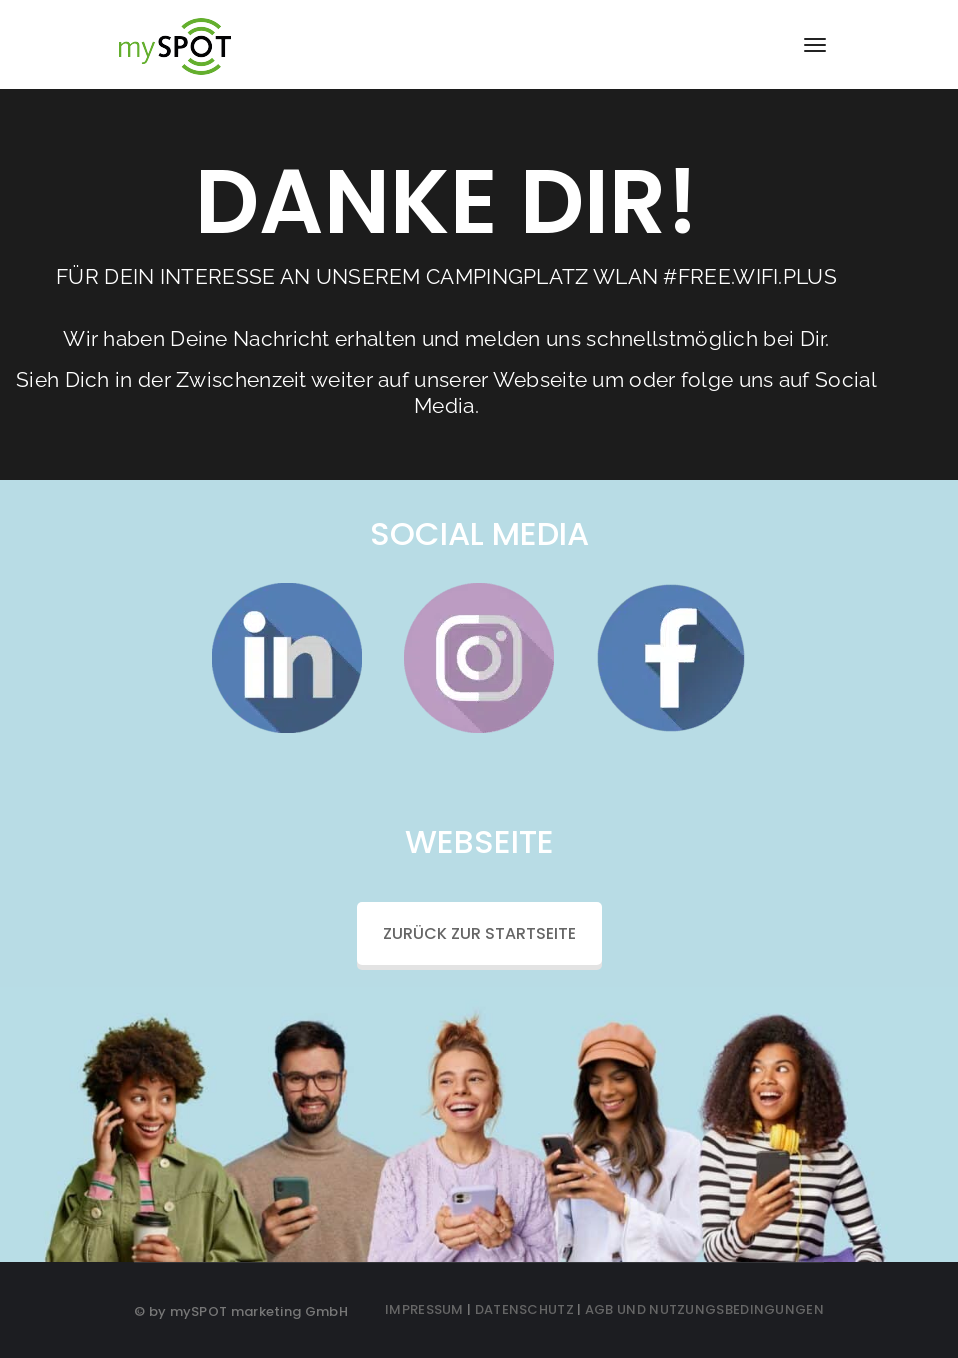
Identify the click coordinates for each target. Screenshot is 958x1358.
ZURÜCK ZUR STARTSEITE (479, 933)
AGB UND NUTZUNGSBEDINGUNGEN (704, 1309)
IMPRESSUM (424, 1309)
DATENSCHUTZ (524, 1309)
